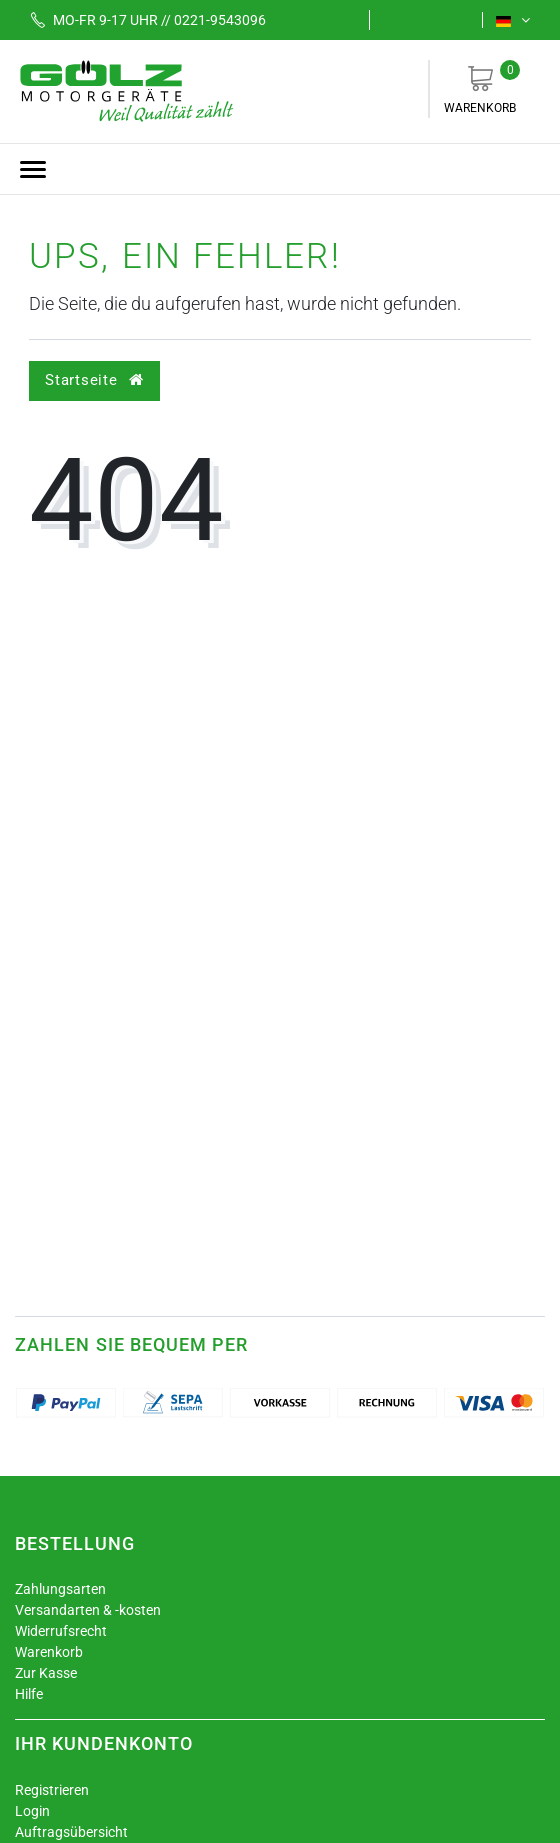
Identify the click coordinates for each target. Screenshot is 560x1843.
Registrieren (52, 1790)
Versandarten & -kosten (88, 1610)
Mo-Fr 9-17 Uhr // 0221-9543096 (141, 20)
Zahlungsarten (60, 1589)
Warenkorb (480, 87)
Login (32, 1811)
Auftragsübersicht (71, 1832)
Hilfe (29, 1694)
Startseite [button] (94, 380)
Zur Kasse (46, 1673)
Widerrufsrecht (61, 1631)
